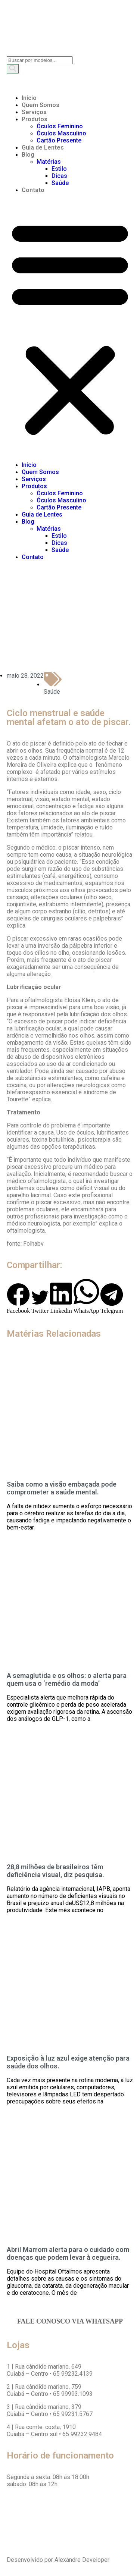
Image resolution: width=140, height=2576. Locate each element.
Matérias (49, 161)
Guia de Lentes (43, 147)
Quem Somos (40, 105)
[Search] (13, 68)
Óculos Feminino (60, 126)
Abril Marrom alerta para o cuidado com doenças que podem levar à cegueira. (68, 2253)
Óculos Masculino (61, 133)
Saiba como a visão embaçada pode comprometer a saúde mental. (61, 1488)
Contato (33, 190)
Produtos (34, 119)
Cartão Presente (59, 140)
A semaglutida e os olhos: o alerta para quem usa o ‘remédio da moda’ (67, 1679)
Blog (28, 154)
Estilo (59, 168)
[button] (70, 327)
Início (29, 97)
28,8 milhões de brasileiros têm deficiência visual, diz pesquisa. (55, 1871)
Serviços (34, 112)
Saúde (60, 182)
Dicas (59, 175)
